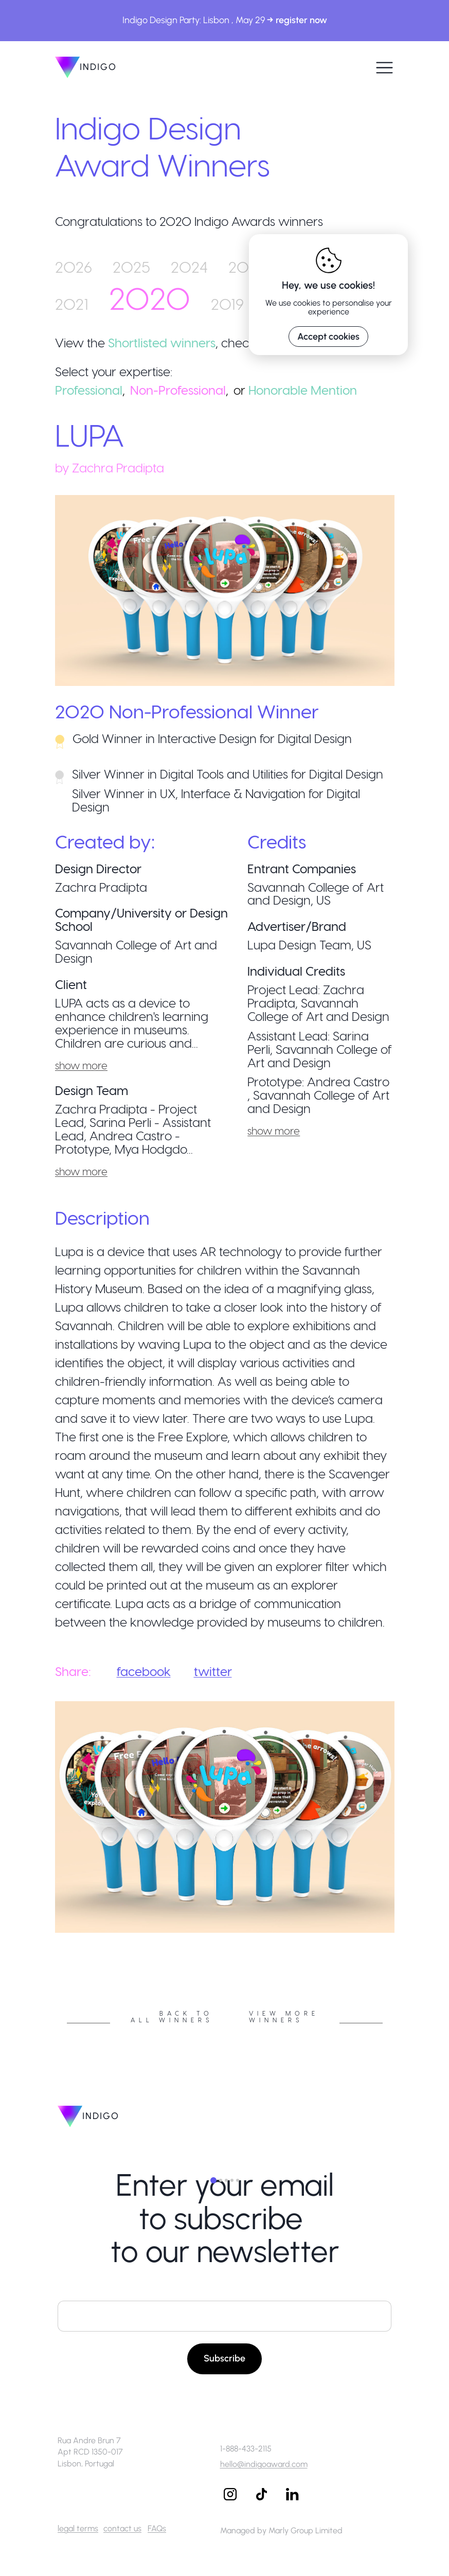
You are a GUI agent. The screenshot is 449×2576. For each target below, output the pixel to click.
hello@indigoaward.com (264, 2464)
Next (402, 1936)
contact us (122, 2528)
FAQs (157, 2528)
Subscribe (224, 2358)
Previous (47, 1936)
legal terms (78, 2528)
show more (81, 1065)
